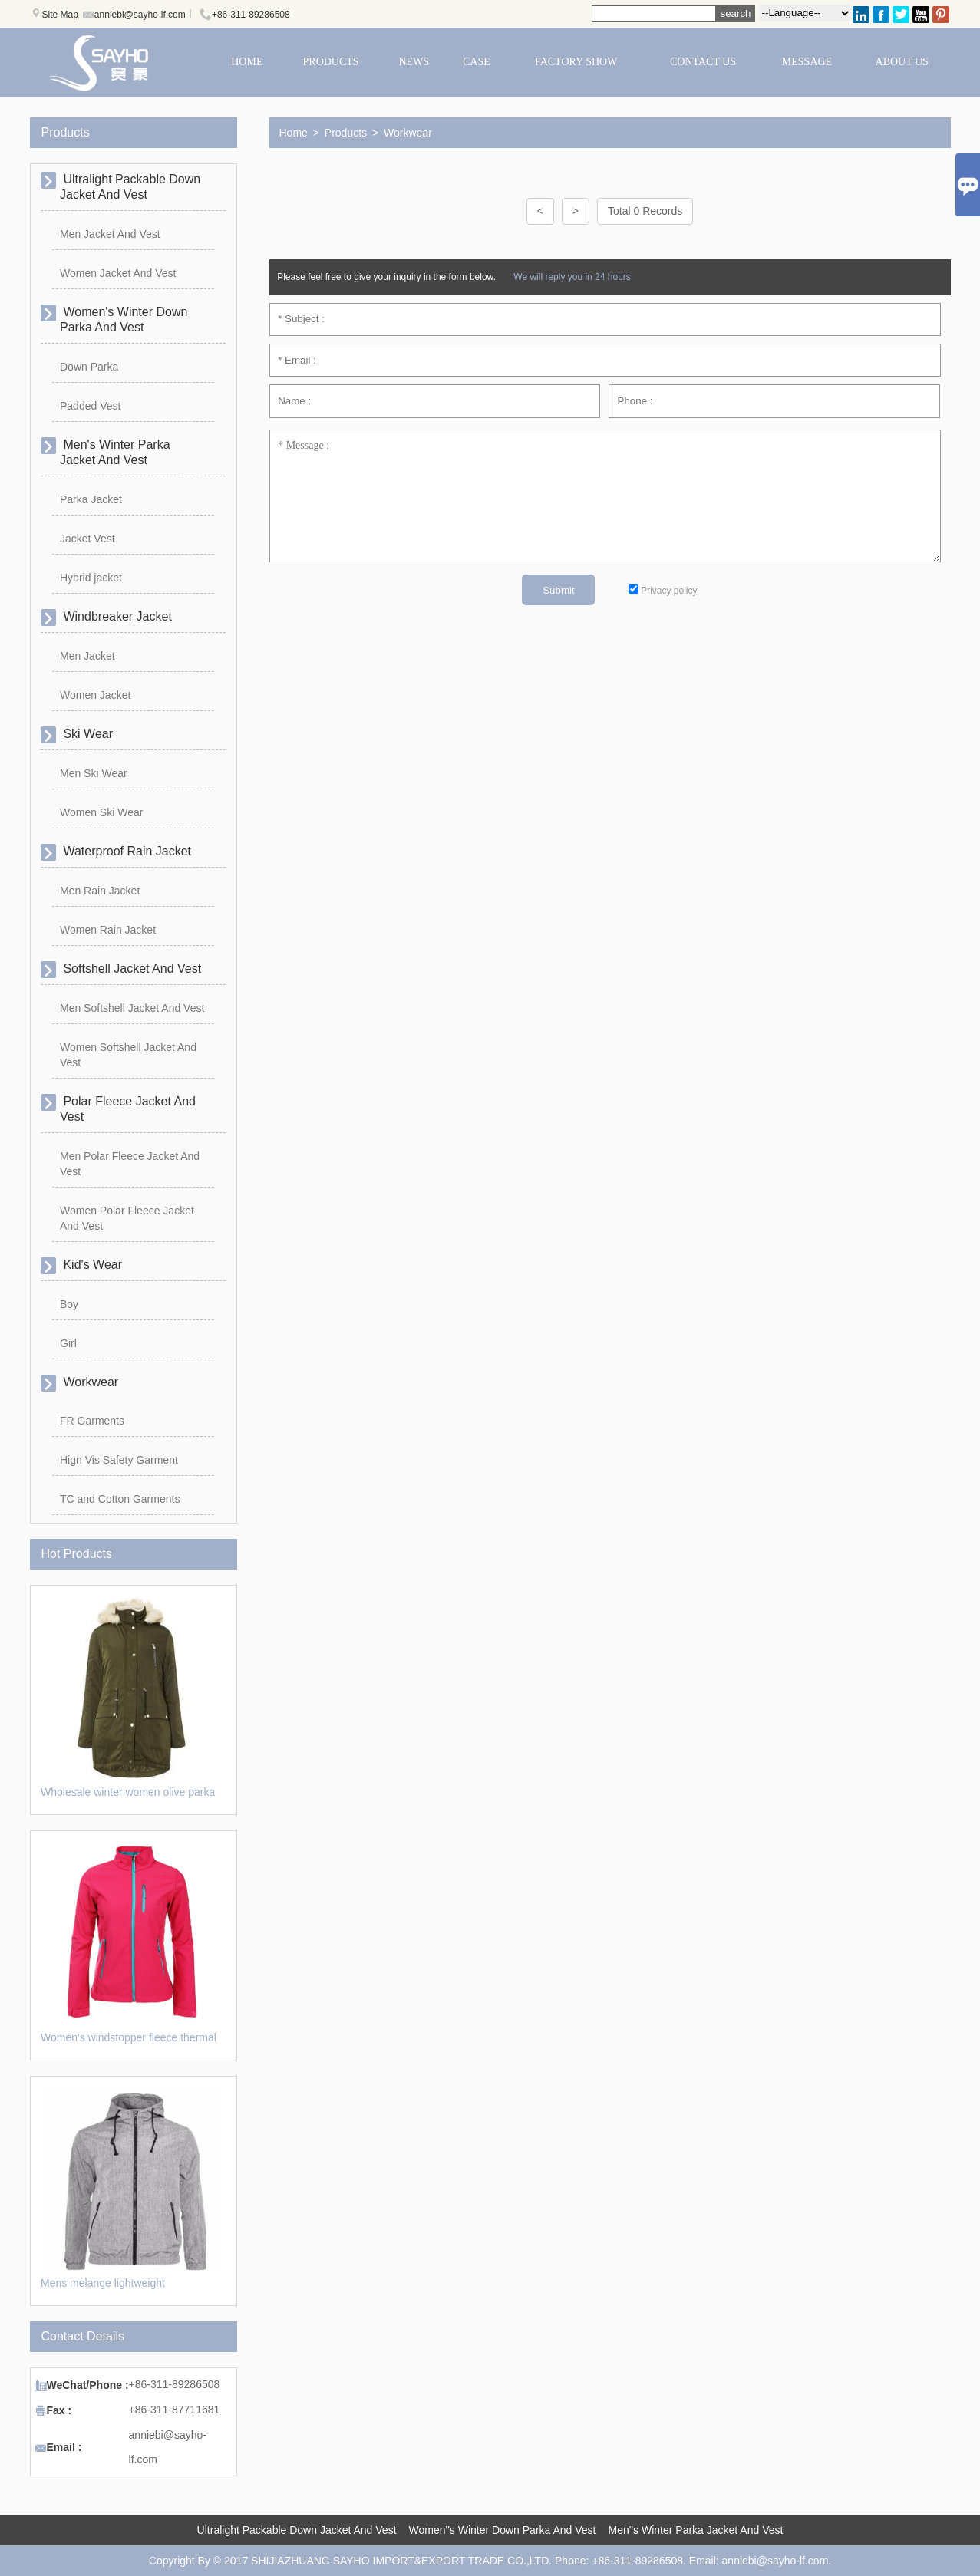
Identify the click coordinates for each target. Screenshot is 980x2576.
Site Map (60, 14)
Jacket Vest (87, 538)
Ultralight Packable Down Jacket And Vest (297, 2530)
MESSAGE (807, 62)
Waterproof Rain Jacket (125, 851)
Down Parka (89, 367)
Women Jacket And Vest (118, 273)
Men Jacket (87, 656)
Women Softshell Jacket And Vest (128, 1055)
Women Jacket (95, 695)
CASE (476, 62)
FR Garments (92, 1421)
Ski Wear (86, 733)
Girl (68, 1343)
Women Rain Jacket (108, 930)
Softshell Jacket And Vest (130, 968)
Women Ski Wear (101, 812)
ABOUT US (902, 62)
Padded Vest (90, 406)
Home (293, 133)
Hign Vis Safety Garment (119, 1460)
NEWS (413, 62)
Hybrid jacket (91, 578)
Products (346, 133)
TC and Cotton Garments (120, 1499)
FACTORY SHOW (576, 62)
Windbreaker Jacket (116, 616)
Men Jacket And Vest (110, 234)
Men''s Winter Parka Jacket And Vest (696, 2530)
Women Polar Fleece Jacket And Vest (127, 1218)
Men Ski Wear (93, 773)
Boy (69, 1304)
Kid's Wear (91, 1264)
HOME (246, 62)
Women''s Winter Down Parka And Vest (502, 2530)
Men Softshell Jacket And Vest (132, 1008)
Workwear (408, 133)
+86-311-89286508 (251, 14)
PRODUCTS (331, 62)
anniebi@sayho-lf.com (140, 14)
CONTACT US (703, 62)
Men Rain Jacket (100, 890)
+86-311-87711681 (174, 2409)
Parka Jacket (91, 499)
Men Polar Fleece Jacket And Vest (130, 1164)
